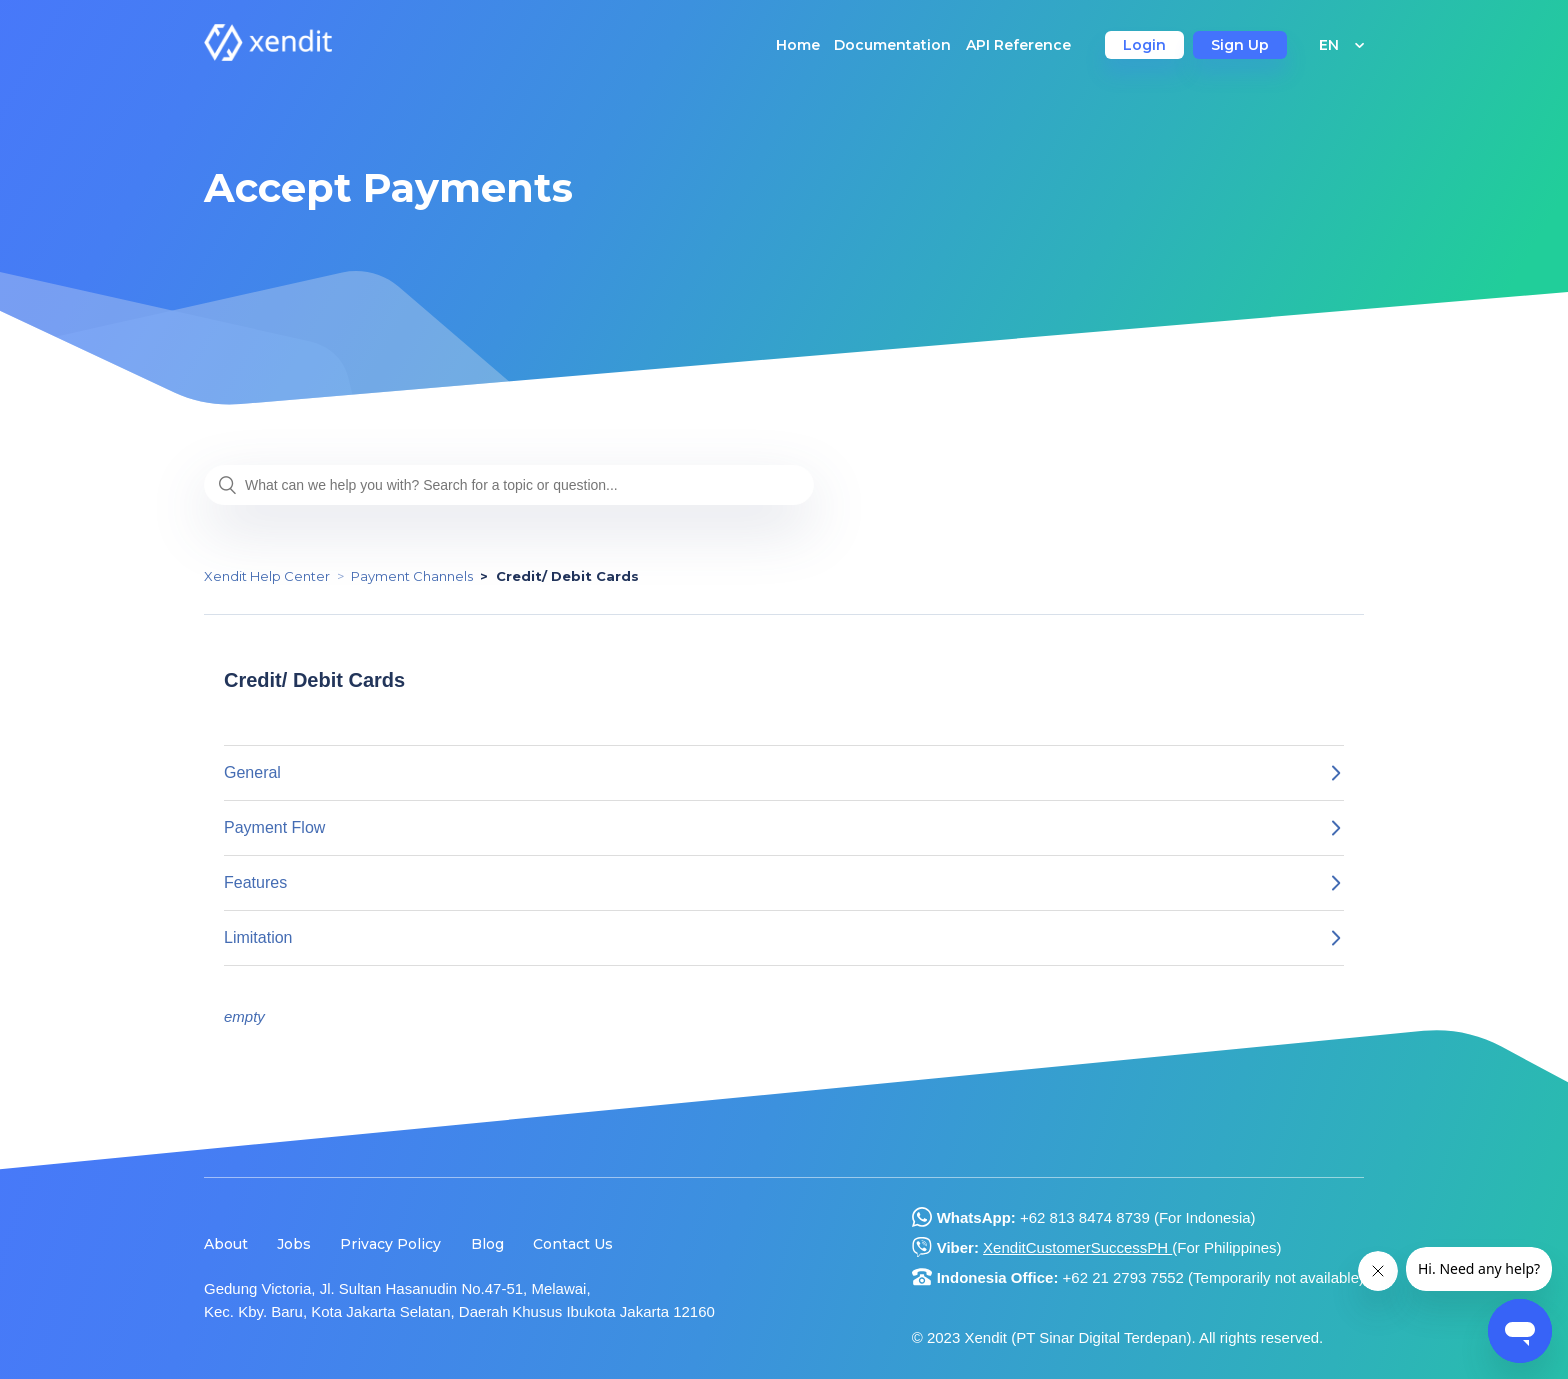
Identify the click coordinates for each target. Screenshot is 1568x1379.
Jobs (294, 1244)
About (226, 1244)
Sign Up (1240, 45)
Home (798, 45)
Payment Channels (412, 576)
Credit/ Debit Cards (567, 576)
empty (244, 1016)
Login (1144, 45)
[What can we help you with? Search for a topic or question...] (509, 485)
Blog (487, 1244)
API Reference (1018, 45)
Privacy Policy (390, 1244)
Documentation (892, 45)
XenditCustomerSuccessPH (1077, 1247)
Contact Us (573, 1244)
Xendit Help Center (267, 576)
